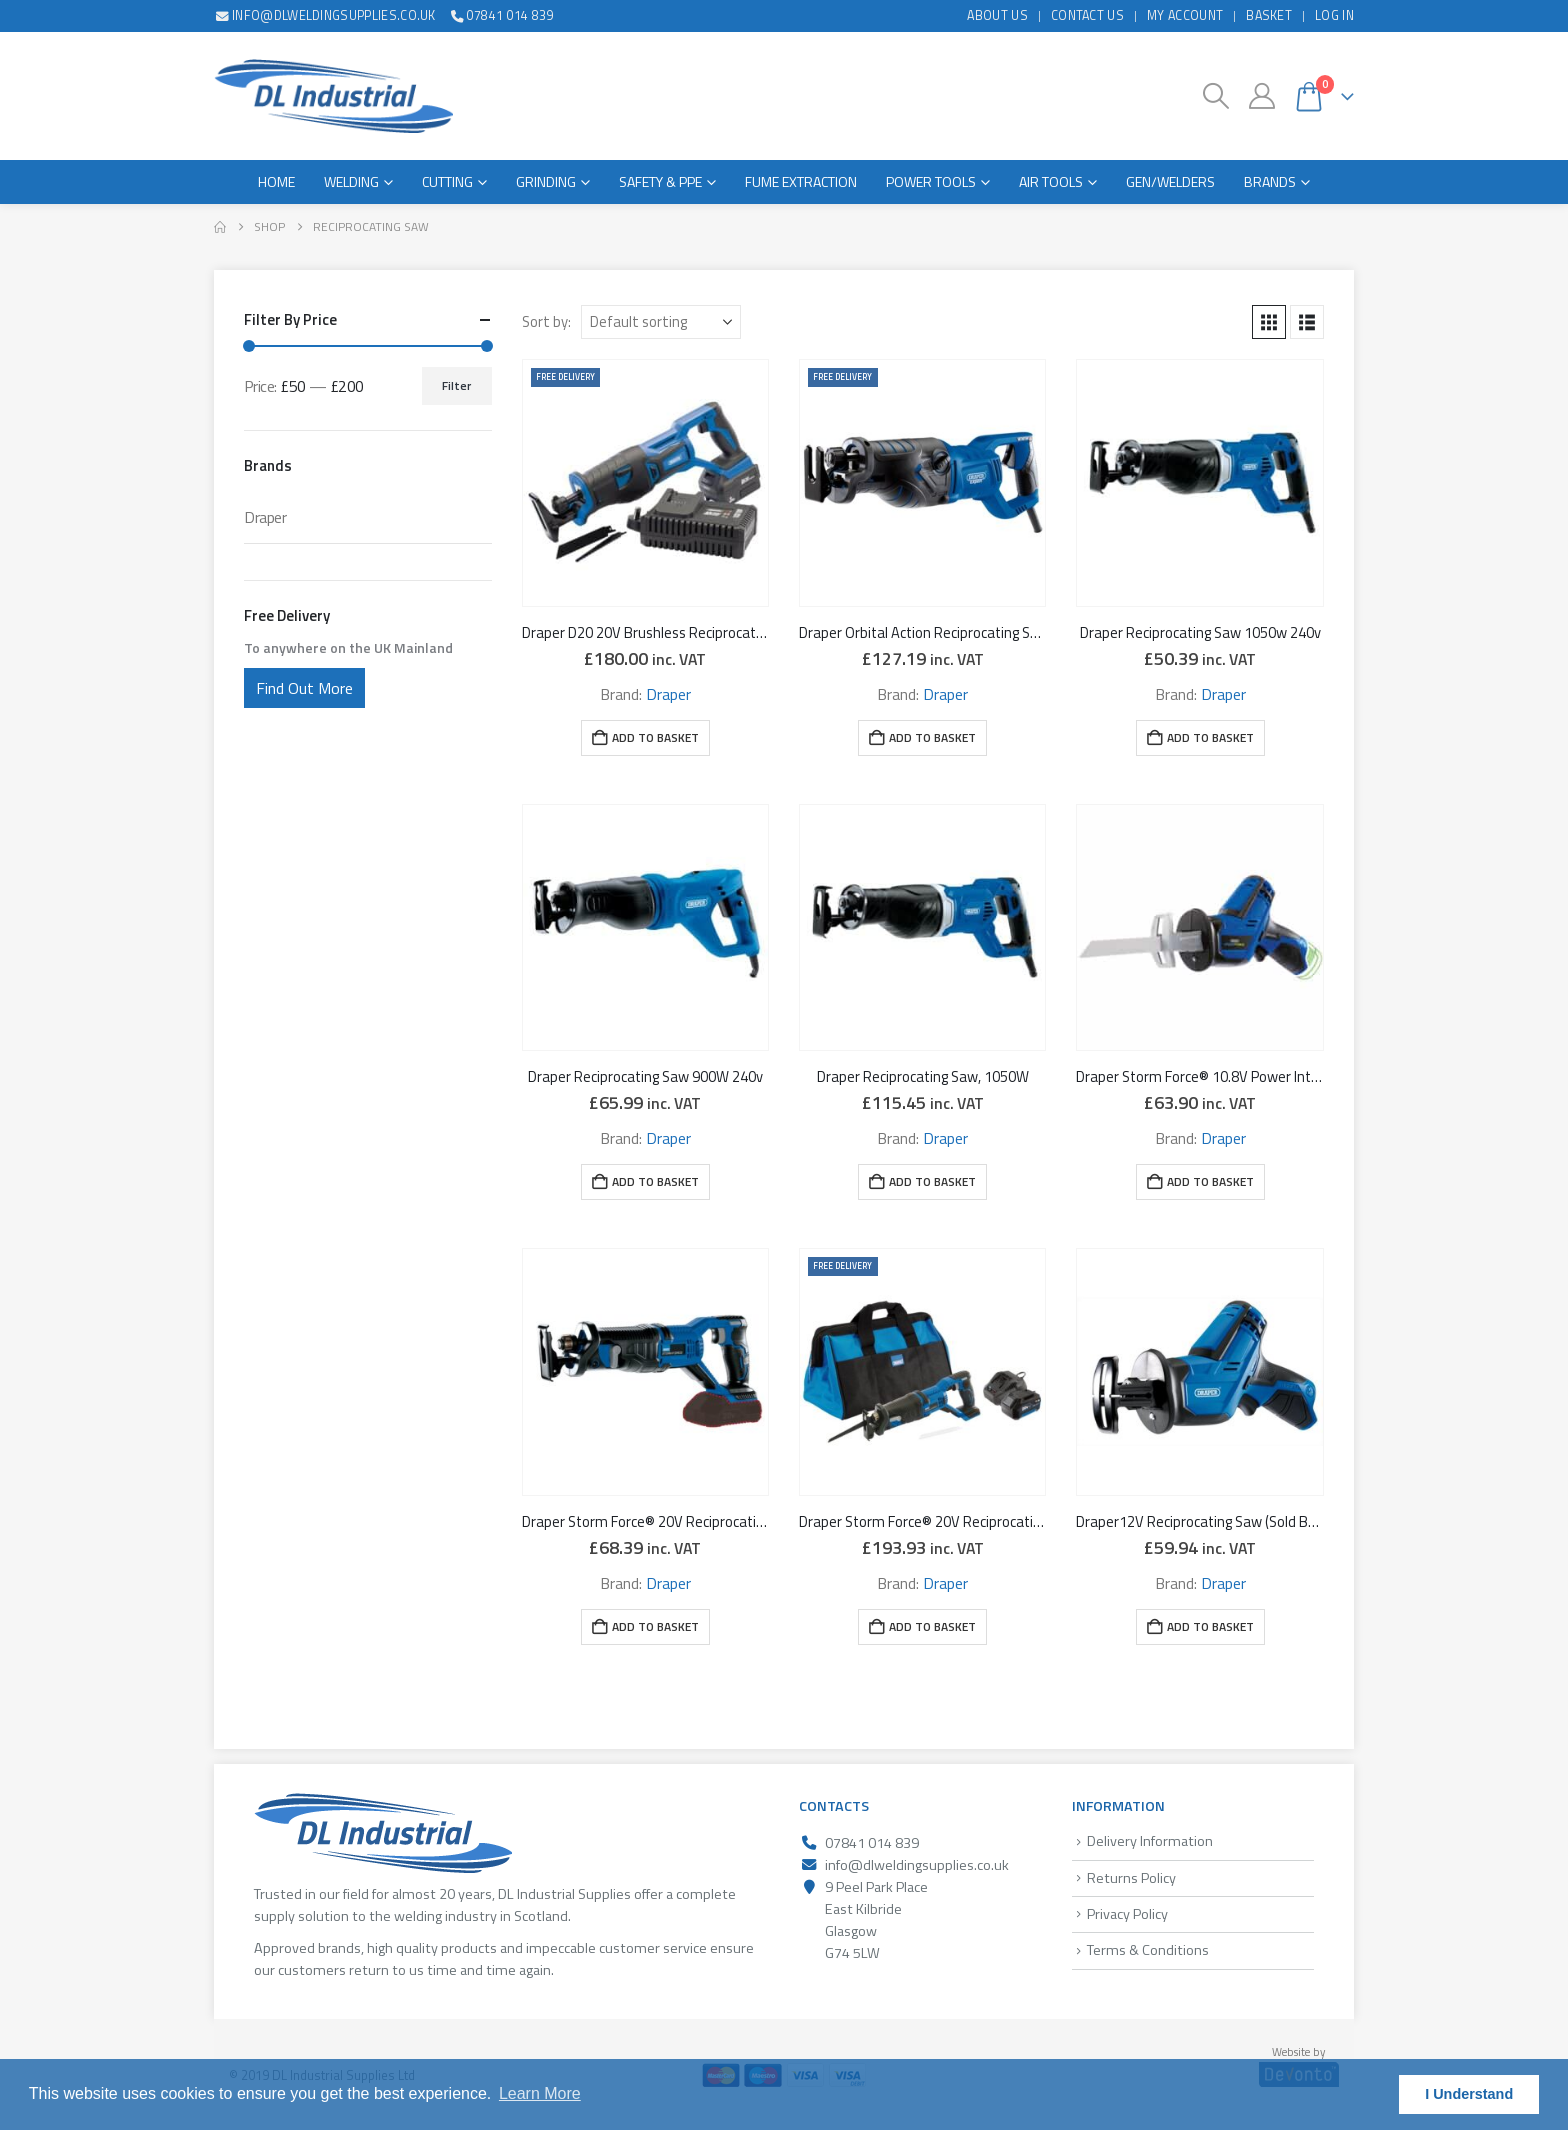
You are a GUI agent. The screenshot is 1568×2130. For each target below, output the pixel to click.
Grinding (546, 181)
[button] (1216, 96)
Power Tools (931, 181)
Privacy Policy (1127, 1914)
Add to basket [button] (655, 737)
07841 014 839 (501, 15)
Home (276, 181)
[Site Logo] (333, 96)
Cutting (447, 181)
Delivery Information (1150, 1841)
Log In (1334, 15)
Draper (668, 694)
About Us (997, 15)
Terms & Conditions (1148, 1950)
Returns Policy (1131, 1878)
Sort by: (546, 322)
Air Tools (1051, 181)
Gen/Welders (1170, 181)
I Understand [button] (1469, 2094)
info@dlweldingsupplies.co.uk (325, 15)
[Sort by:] (661, 322)
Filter (456, 385)
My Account (1185, 15)
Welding (351, 181)
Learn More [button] (540, 2093)
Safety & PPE (660, 181)
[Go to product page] (645, 482)
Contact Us (1087, 15)
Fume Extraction (801, 181)
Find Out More (304, 688)
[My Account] (1261, 96)
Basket (1269, 15)
